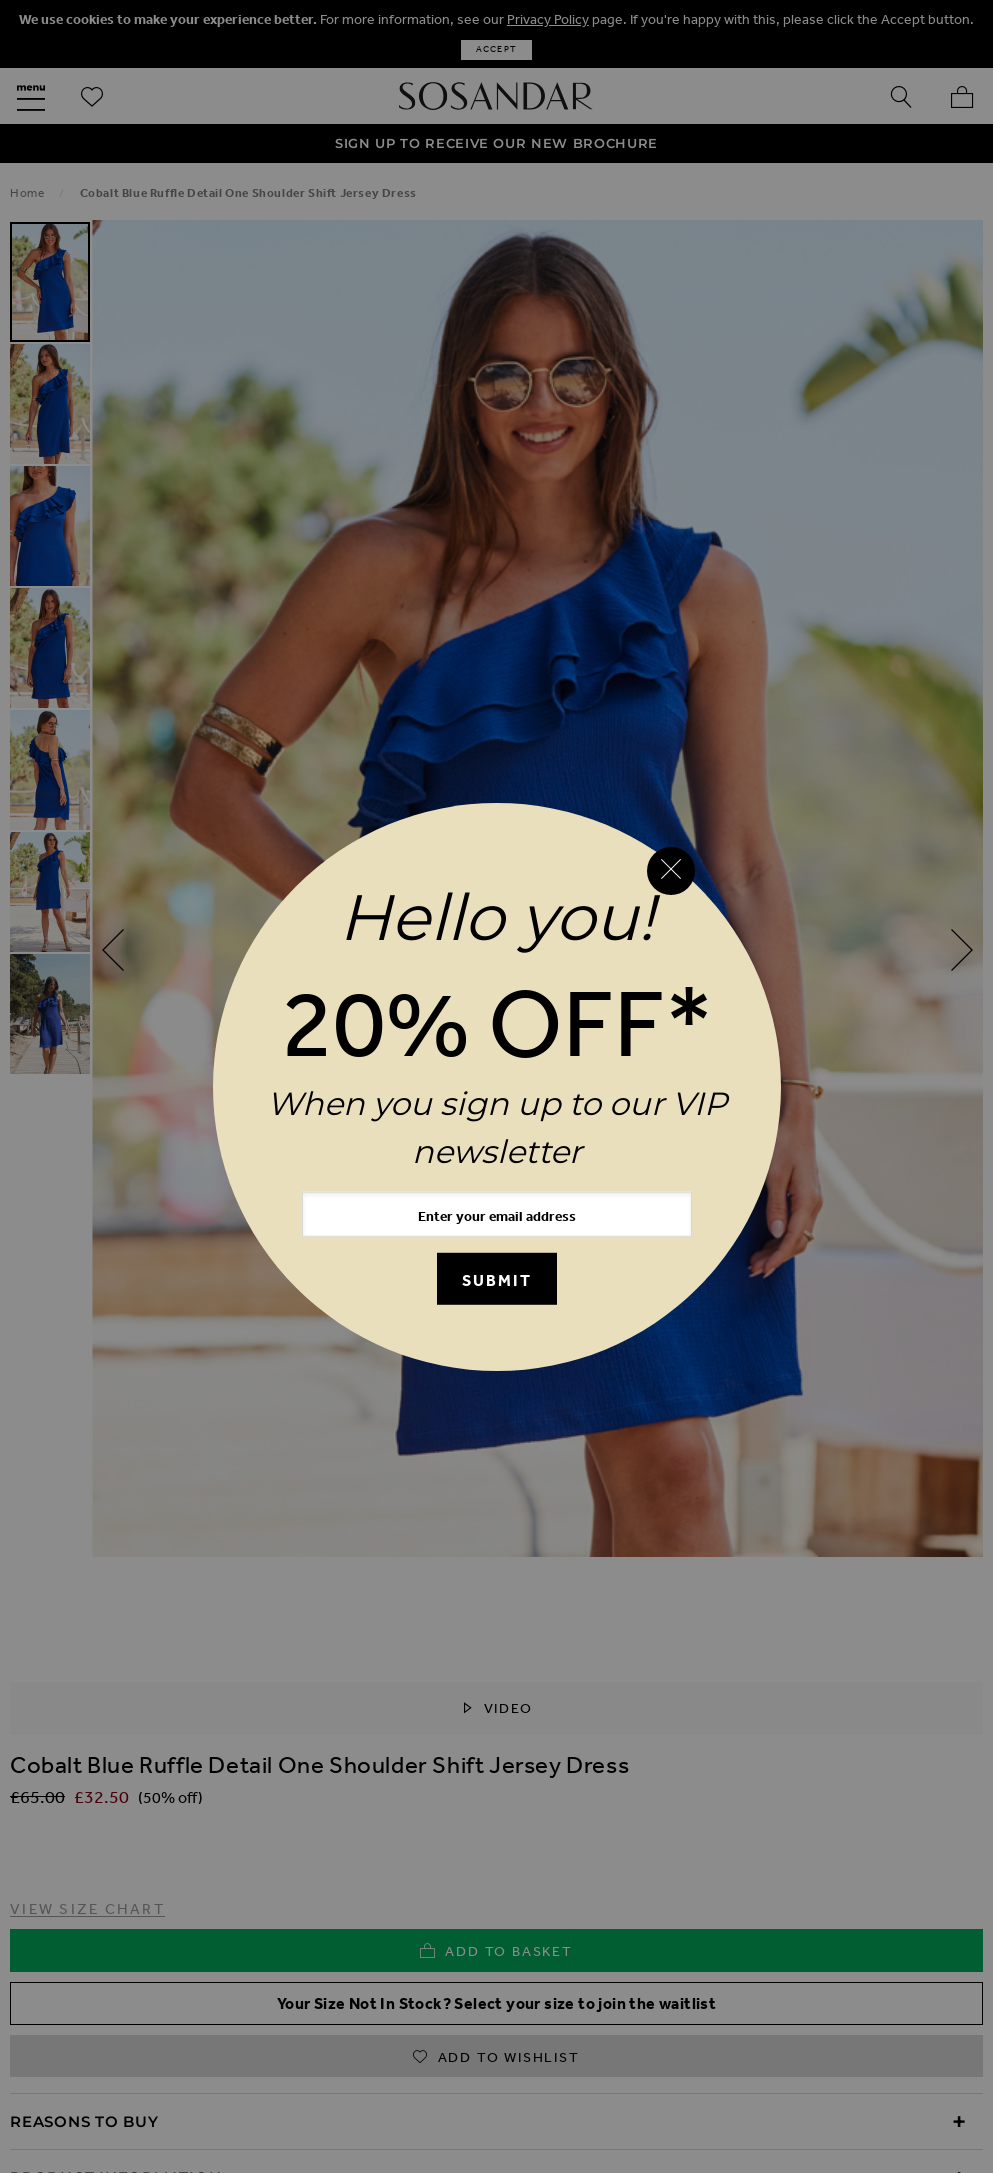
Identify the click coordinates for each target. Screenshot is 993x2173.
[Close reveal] (671, 871)
